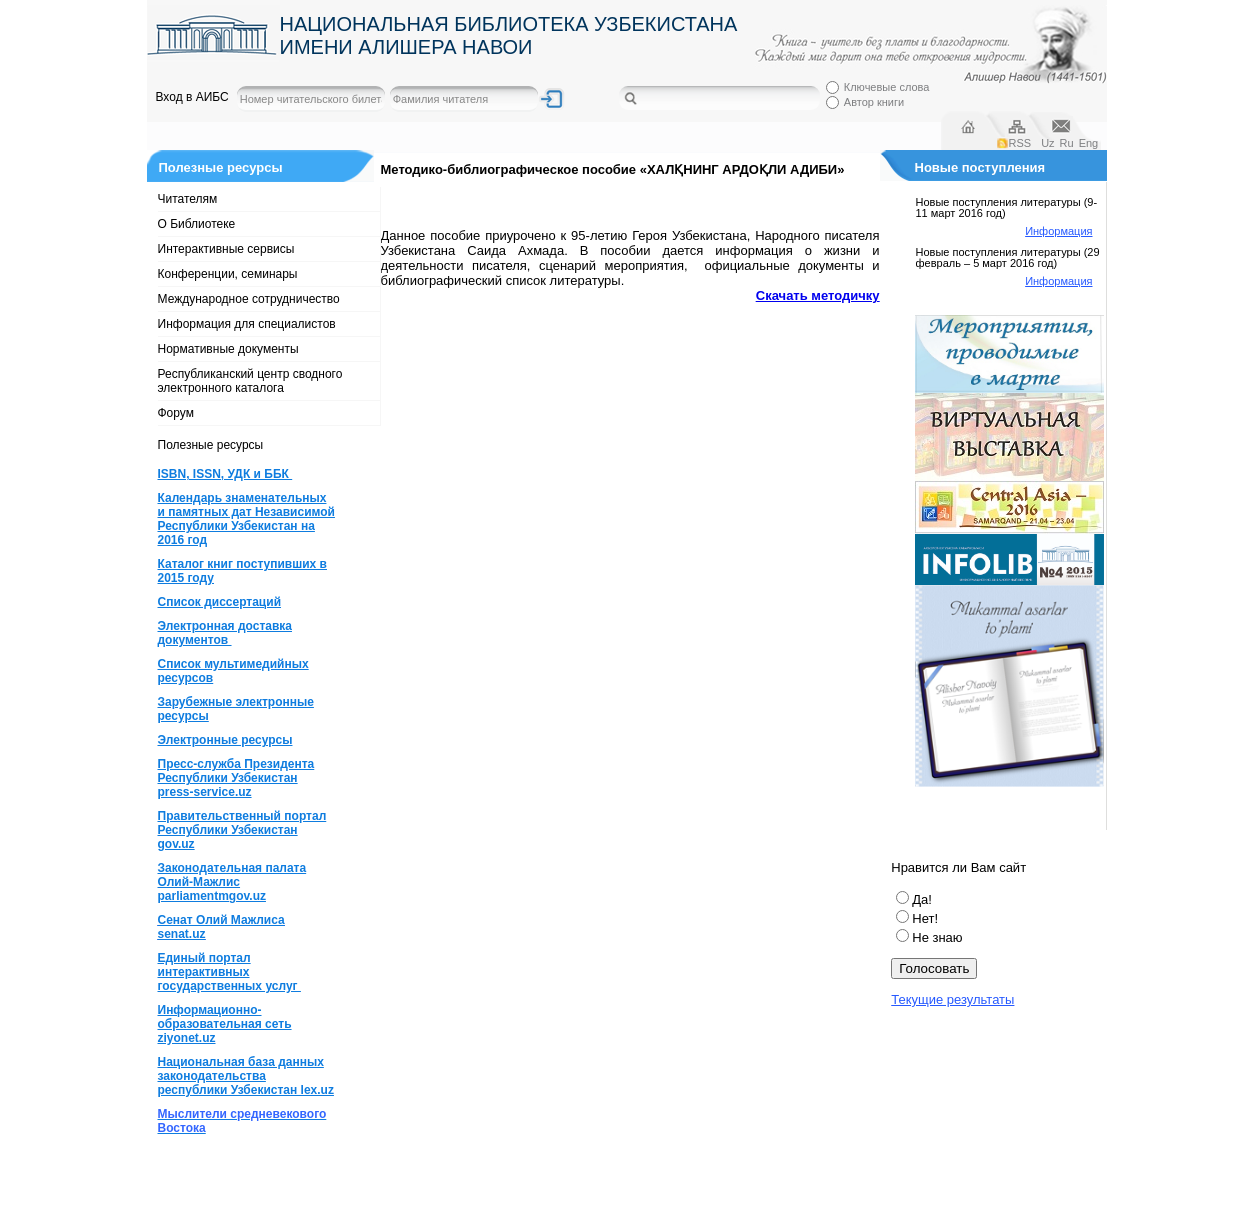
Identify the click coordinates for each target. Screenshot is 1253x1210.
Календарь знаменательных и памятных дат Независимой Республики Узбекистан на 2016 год (246, 519)
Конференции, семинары (228, 274)
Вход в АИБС (192, 97)
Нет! (925, 918)
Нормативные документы (228, 349)
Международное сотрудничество (249, 299)
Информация (1058, 231)
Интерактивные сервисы (226, 249)
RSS (1020, 143)
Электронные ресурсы (225, 740)
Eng (1089, 143)
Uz (1047, 143)
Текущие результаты (952, 999)
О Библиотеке (197, 224)
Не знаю (937, 937)
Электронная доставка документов (225, 633)
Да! (922, 899)
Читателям (188, 199)
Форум (176, 413)
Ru (1067, 143)
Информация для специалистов (247, 324)
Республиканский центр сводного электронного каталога (250, 381)
